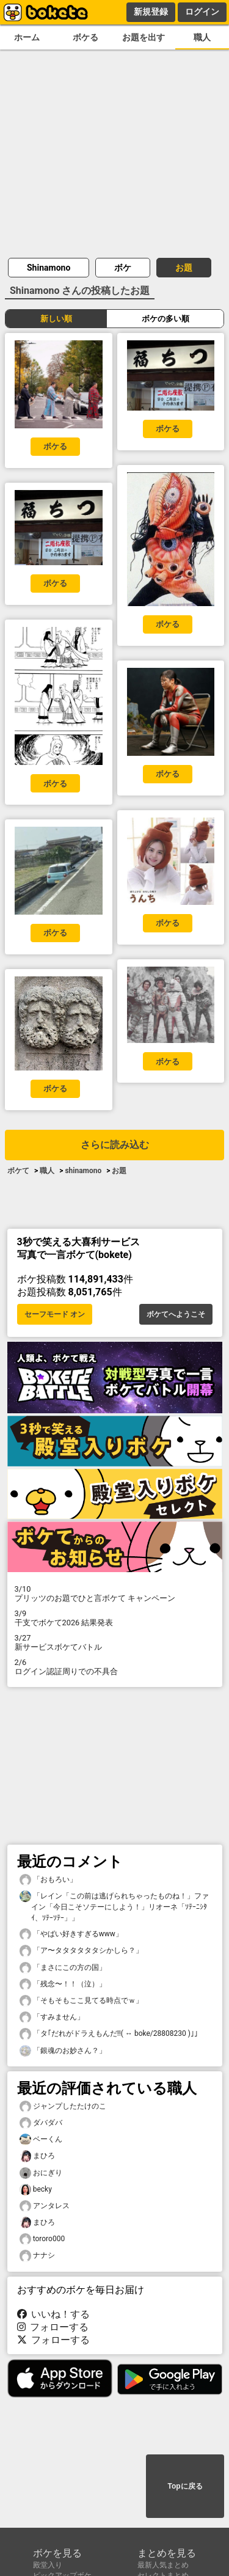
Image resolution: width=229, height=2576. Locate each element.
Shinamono (48, 268)
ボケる (85, 37)
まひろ (37, 2156)
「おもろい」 (48, 1880)
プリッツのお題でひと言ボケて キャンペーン (115, 1593)
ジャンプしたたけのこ (63, 2106)
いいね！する (53, 2314)
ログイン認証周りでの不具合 (115, 1667)
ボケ (122, 268)
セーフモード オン (54, 1314)
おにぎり (41, 2173)
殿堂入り (47, 2565)
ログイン (202, 11)
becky (36, 2189)
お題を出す (143, 37)
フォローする (53, 2327)
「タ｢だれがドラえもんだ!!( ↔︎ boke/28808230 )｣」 (111, 2034)
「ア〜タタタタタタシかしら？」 (81, 1950)
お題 (183, 268)
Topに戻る (184, 2486)
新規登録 (151, 11)
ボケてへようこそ (176, 1314)
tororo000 (42, 2239)
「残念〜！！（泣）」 (63, 1984)
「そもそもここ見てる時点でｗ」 (81, 2001)
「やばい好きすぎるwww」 (71, 1934)
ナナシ (37, 2255)
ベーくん (41, 2139)
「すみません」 (52, 2017)
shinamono (83, 1170)
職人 (202, 37)
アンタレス (45, 2206)
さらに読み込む (115, 1145)
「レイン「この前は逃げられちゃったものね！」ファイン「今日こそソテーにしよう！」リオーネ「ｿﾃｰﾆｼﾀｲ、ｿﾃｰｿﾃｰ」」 (114, 1906)
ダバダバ (41, 2123)
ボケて (18, 1170)
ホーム (27, 37)
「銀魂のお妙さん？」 (63, 2051)
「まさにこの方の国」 (63, 1968)
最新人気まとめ (163, 2565)
